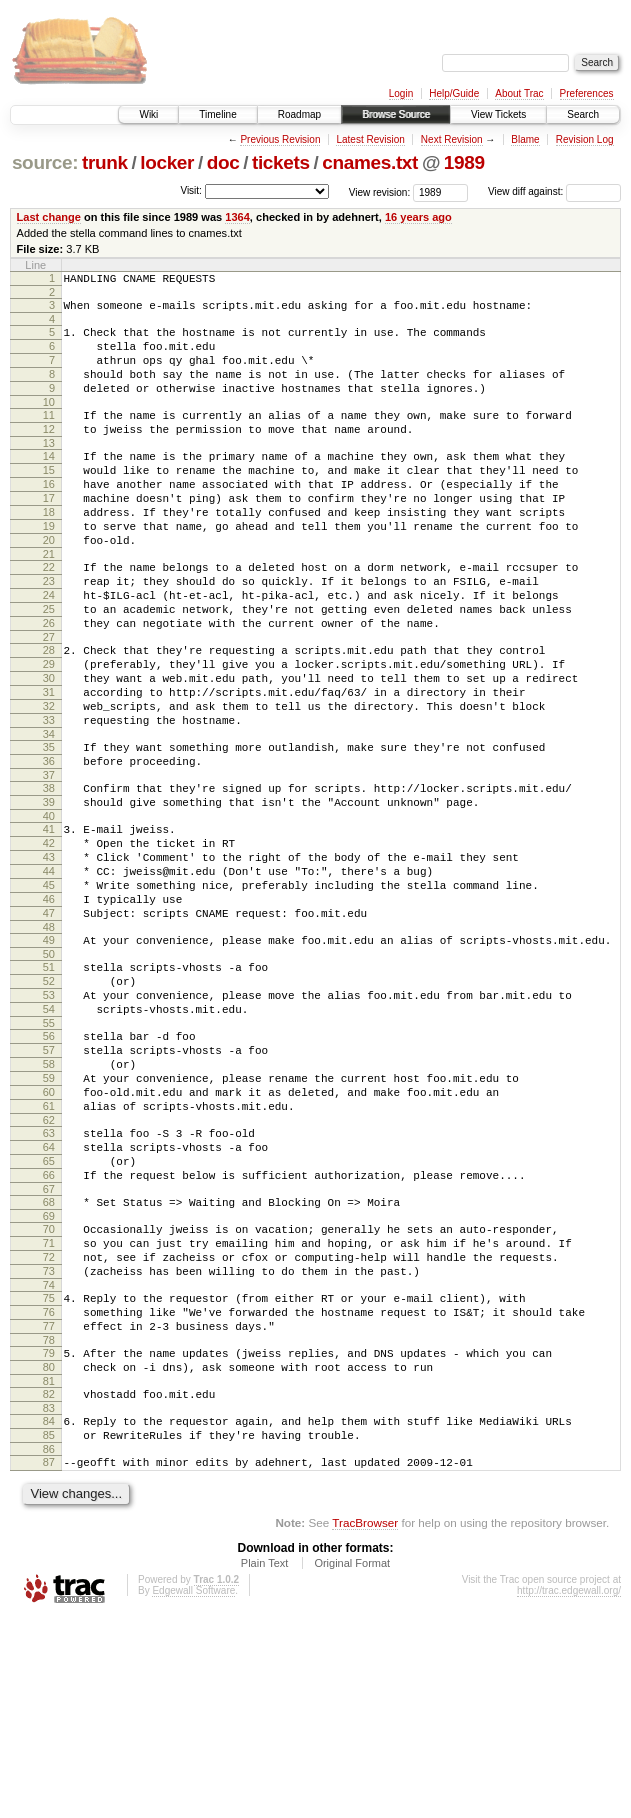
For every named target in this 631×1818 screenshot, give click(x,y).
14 (49, 483)
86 (49, 1647)
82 (49, 1583)
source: (45, 162)
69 (49, 1378)
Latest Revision (370, 139)
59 (49, 1216)
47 (49, 1024)
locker (167, 162)
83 (49, 1600)
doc (223, 162)
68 (49, 1361)
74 (49, 1459)
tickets (281, 162)
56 (49, 1165)
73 (49, 1442)
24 (49, 649)
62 (49, 1267)
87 (49, 1660)
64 (49, 1297)
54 (49, 1135)
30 (49, 747)
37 (49, 862)
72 (49, 1425)
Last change (49, 217)
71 (49, 1408)
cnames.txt (370, 162)
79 (49, 1536)
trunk (105, 162)
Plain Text (265, 1764)
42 (49, 939)
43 (49, 956)
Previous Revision (280, 139)
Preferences (587, 93)
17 (49, 534)
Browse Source (396, 114)
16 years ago (418, 217)
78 (49, 1523)
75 (49, 1472)
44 (49, 973)
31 (49, 764)
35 (49, 828)
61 (49, 1250)
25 (49, 666)
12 (49, 453)
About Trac (519, 93)
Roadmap (299, 114)
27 (49, 700)
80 (49, 1553)
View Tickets (498, 114)
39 (49, 892)
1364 (237, 217)
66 (49, 1331)
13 (49, 470)
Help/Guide (454, 93)
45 (49, 990)
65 (49, 1314)
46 (49, 1007)
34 (49, 815)
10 (49, 423)
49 (49, 1054)
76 (49, 1489)
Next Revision (452, 139)
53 (49, 1118)
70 (49, 1391)
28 (49, 713)
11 (49, 436)
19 (49, 568)
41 (49, 922)
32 (49, 781)
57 (49, 1182)
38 (49, 875)
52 (49, 1101)
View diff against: (554, 191)
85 (49, 1630)
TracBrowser (365, 1723)
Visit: (191, 190)
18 (49, 551)
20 (49, 585)
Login (401, 93)
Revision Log (585, 139)
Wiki (148, 114)
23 (49, 632)
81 (49, 1570)
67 (49, 1348)
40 (49, 909)
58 (49, 1199)
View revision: (380, 191)
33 (49, 798)
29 (49, 730)
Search (583, 114)
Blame (525, 139)
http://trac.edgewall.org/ (569, 1791)
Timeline (217, 114)
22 (49, 615)
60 (49, 1233)
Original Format (352, 1764)
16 (49, 517)
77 (49, 1506)
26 (49, 683)
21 (49, 602)
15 (49, 500)
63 (49, 1280)
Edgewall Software (193, 1791)
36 (49, 845)
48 (49, 1041)
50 (49, 1071)
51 (49, 1084)
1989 (464, 162)
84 (49, 1613)
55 (49, 1152)
